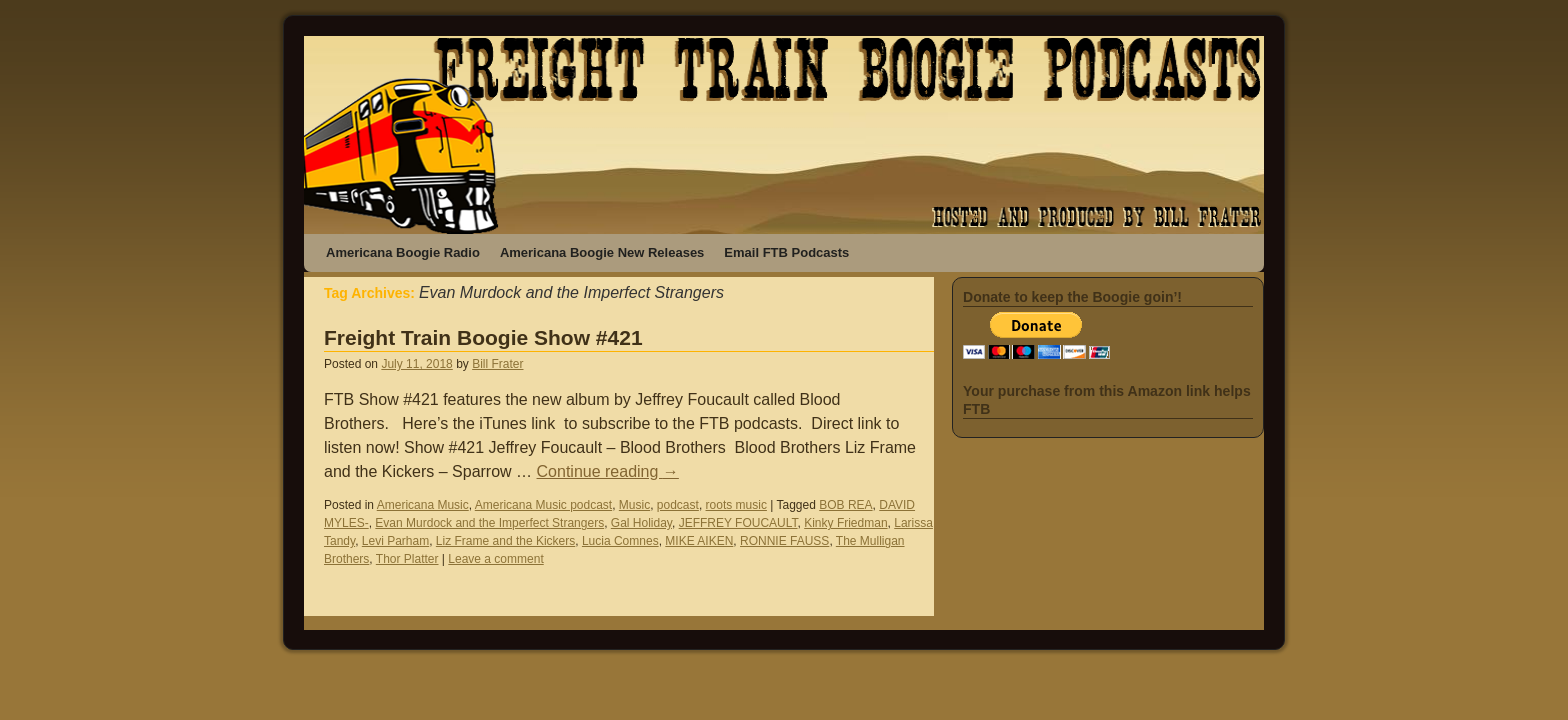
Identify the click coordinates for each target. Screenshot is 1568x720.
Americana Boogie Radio (403, 252)
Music (634, 505)
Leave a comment (495, 559)
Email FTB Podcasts (786, 252)
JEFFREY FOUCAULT (738, 523)
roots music (736, 505)
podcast (678, 505)
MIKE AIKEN (699, 541)
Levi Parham (395, 541)
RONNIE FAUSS (784, 541)
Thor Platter (407, 559)
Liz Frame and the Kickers (505, 541)
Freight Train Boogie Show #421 (483, 337)
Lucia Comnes (620, 541)
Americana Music (423, 505)
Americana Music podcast (543, 505)
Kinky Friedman (845, 523)
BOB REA (845, 505)
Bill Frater (497, 364)
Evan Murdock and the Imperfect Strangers (489, 523)
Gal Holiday (641, 523)
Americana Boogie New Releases (602, 252)
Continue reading (608, 471)
